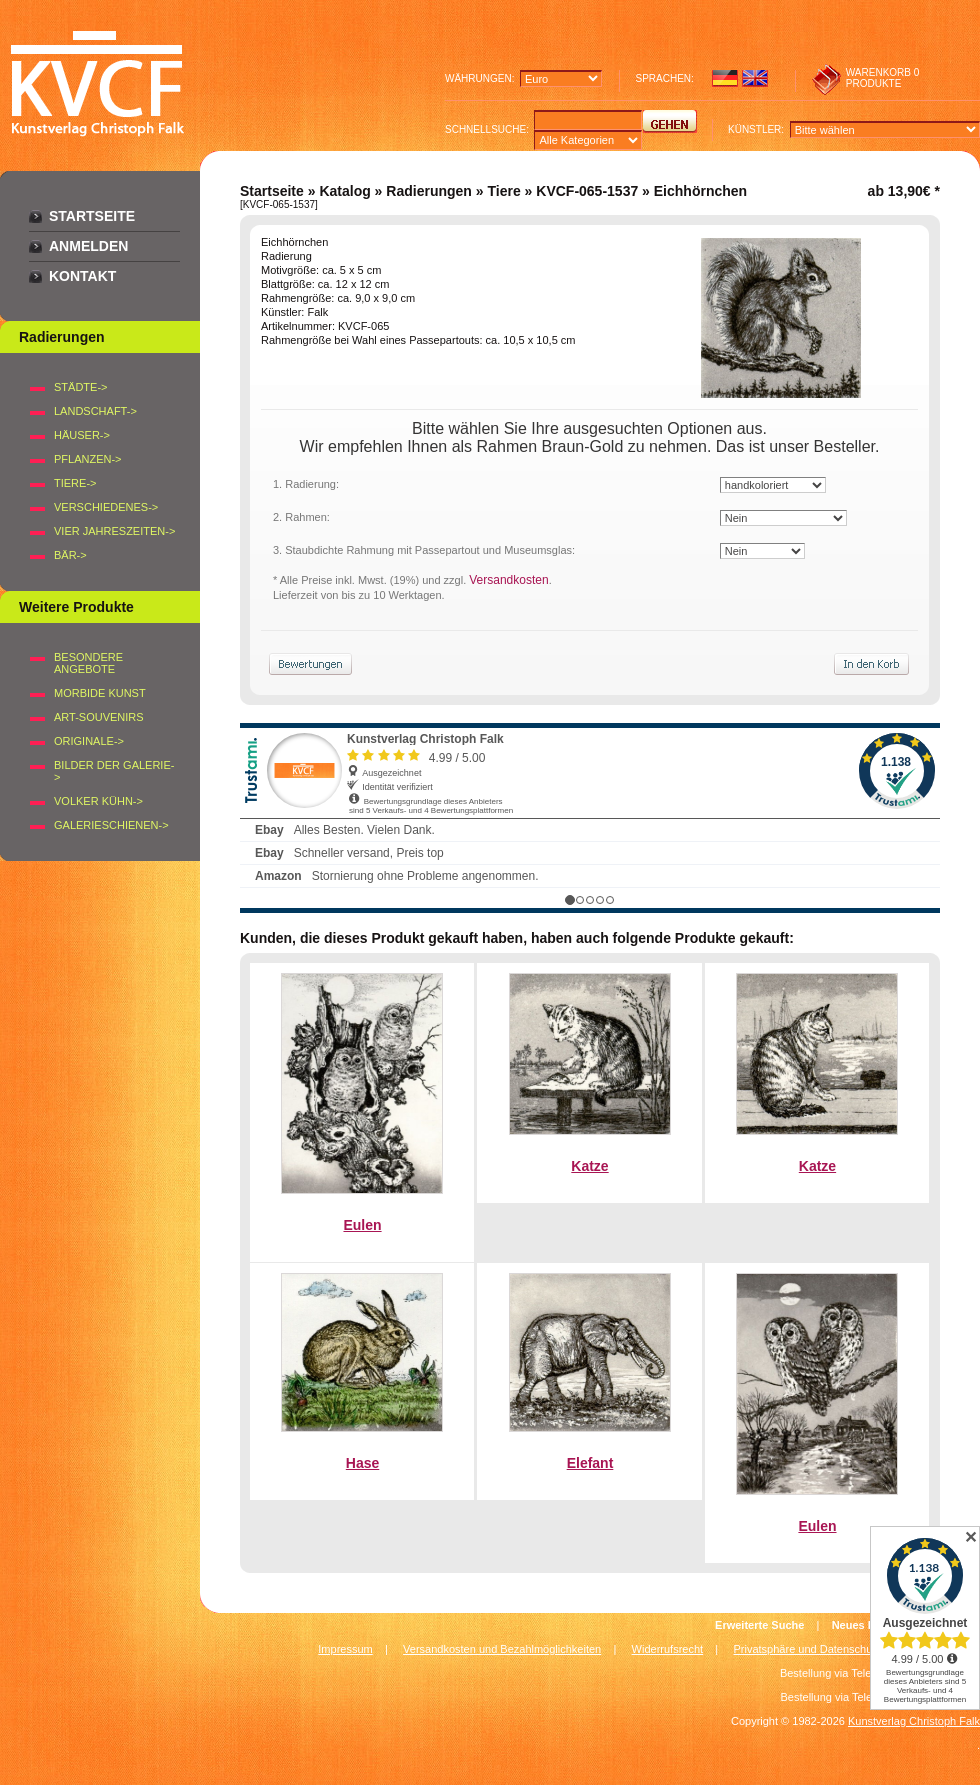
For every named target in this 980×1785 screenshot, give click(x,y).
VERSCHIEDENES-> (106, 507)
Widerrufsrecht (668, 1649)
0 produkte (883, 78)
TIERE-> (75, 483)
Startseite (92, 216)
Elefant (590, 1463)
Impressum (345, 1649)
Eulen (362, 1225)
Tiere (503, 191)
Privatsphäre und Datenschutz (807, 1649)
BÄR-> (70, 555)
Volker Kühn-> (98, 801)
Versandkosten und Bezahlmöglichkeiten (502, 1649)
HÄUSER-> (82, 435)
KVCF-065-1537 (587, 191)
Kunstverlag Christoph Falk (914, 1721)
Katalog (344, 191)
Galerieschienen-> (111, 825)
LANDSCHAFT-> (95, 411)
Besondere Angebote (88, 663)
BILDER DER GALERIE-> (114, 771)
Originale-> (89, 741)
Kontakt (82, 276)
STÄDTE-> (80, 387)
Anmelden (88, 246)
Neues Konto (866, 1625)
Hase (362, 1463)
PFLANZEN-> (88, 459)
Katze (589, 1166)
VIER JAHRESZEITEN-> (114, 531)
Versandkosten (508, 580)
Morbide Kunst (100, 693)
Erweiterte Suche (759, 1625)
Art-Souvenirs (99, 717)
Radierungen (429, 191)
